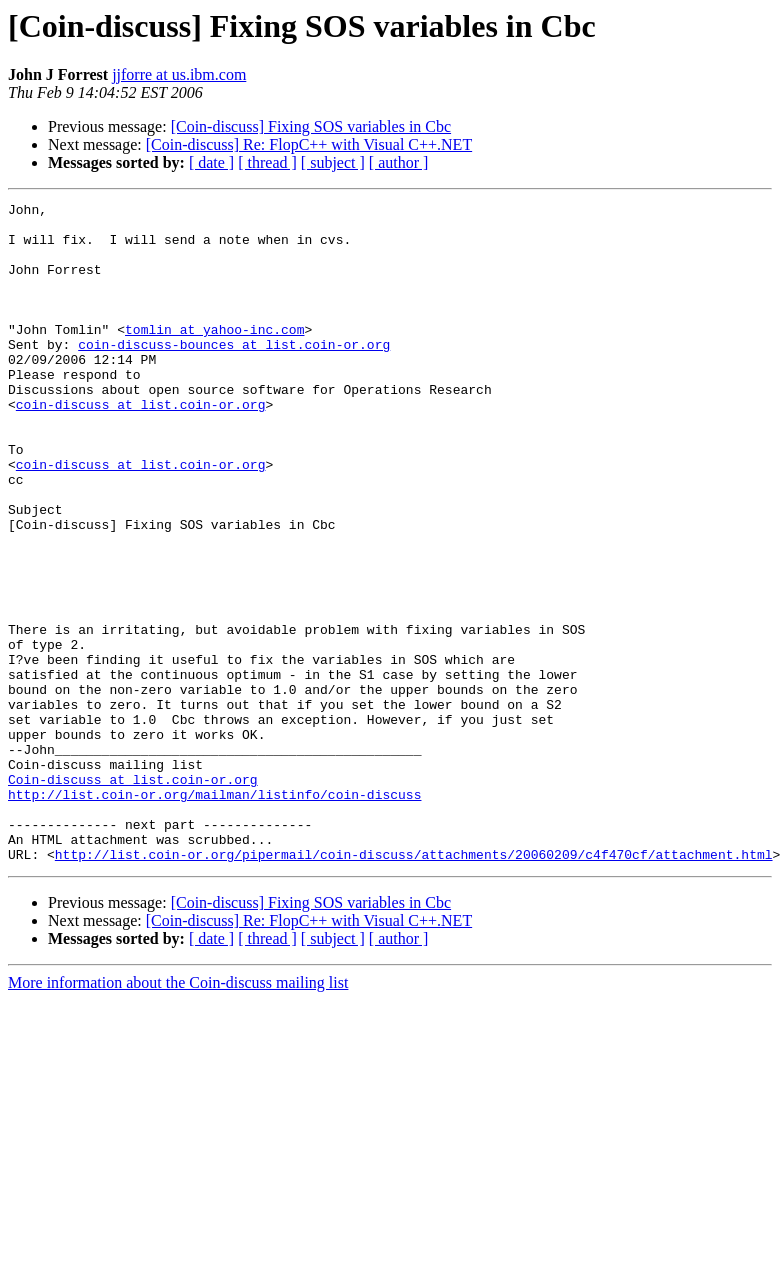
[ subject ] (333, 162)
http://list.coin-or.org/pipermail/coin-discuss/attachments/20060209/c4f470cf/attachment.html (414, 986)
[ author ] (399, 162)
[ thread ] (267, 162)
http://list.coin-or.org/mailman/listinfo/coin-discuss (214, 914)
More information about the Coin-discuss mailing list (178, 1114)
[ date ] (211, 162)
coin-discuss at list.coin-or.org (141, 446)
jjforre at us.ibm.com (179, 74)
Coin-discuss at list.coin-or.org (133, 896)
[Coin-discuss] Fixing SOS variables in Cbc (311, 126)
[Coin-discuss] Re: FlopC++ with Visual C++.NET (309, 144)
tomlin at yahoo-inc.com (214, 356)
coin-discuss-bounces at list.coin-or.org (234, 374)
